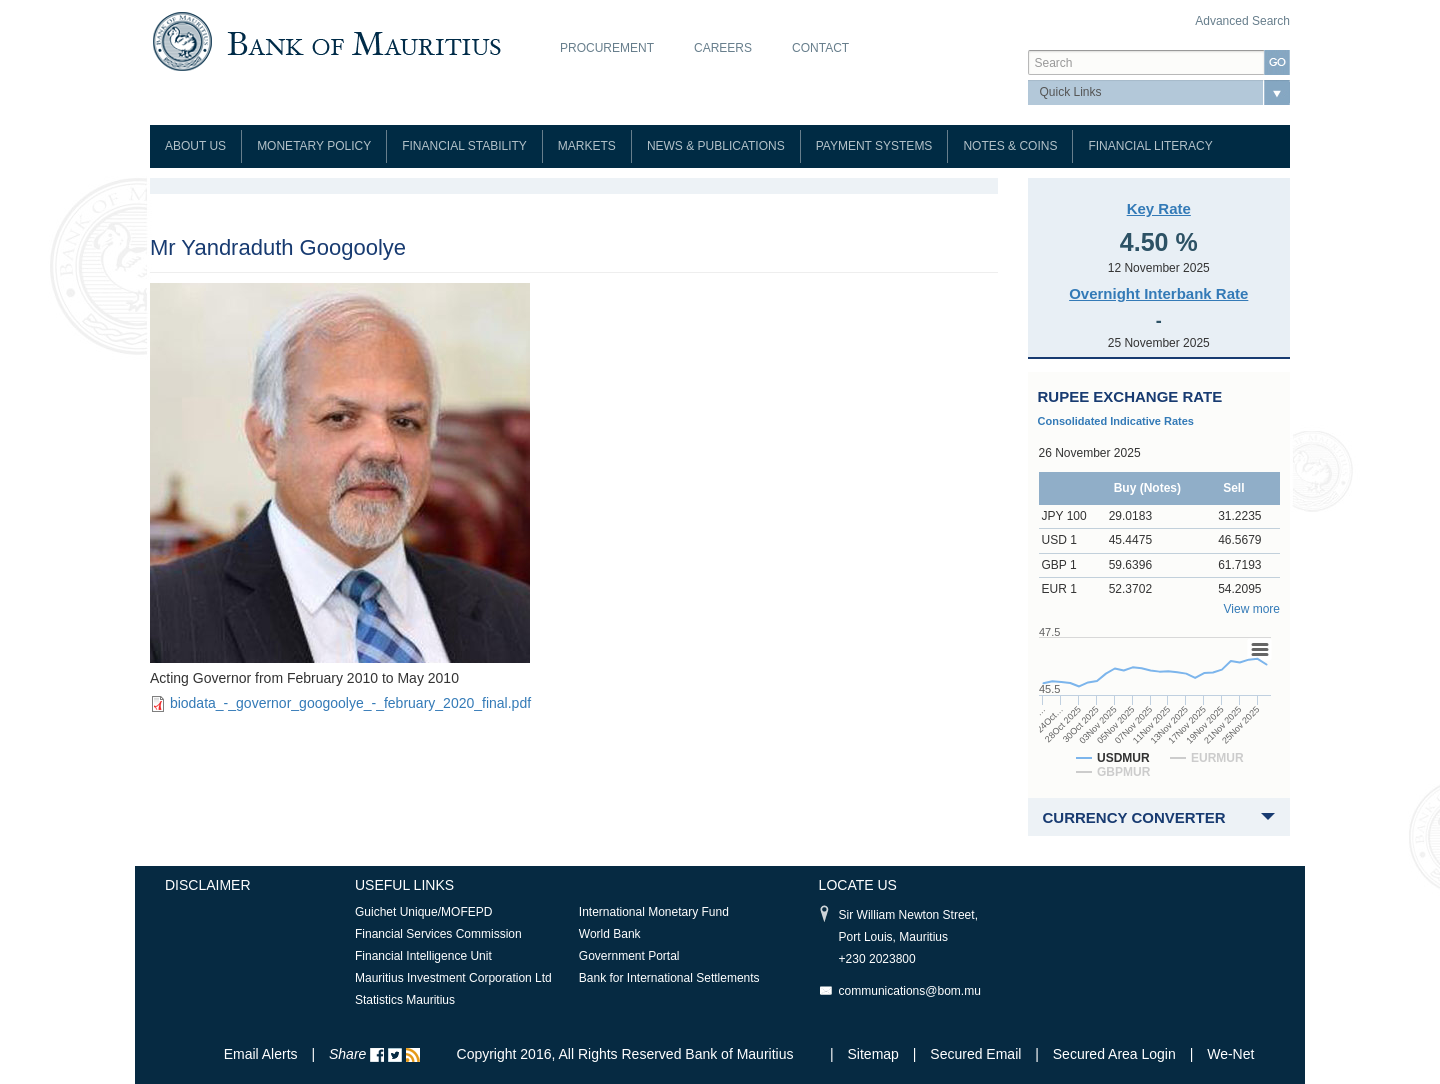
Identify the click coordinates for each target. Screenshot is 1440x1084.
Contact (820, 48)
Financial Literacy (1150, 146)
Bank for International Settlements (669, 978)
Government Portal (629, 956)
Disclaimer (208, 885)
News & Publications (716, 146)
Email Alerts (261, 1054)
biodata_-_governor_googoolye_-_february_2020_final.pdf (350, 703)
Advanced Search (1242, 21)
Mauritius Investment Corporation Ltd (453, 978)
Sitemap (875, 1054)
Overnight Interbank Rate (1158, 293)
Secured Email (975, 1054)
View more (1252, 609)
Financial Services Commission (438, 934)
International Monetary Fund (654, 912)
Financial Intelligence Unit (423, 956)
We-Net (1230, 1054)
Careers (723, 48)
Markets (587, 146)
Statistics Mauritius (405, 1000)
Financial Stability (464, 146)
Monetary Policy (314, 146)
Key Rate (1159, 208)
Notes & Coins (1010, 146)
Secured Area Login (1114, 1054)
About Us (195, 146)
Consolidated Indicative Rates (1116, 421)
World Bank (610, 934)
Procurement (607, 48)
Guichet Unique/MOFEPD (423, 912)
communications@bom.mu (910, 991)
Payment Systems (874, 146)
